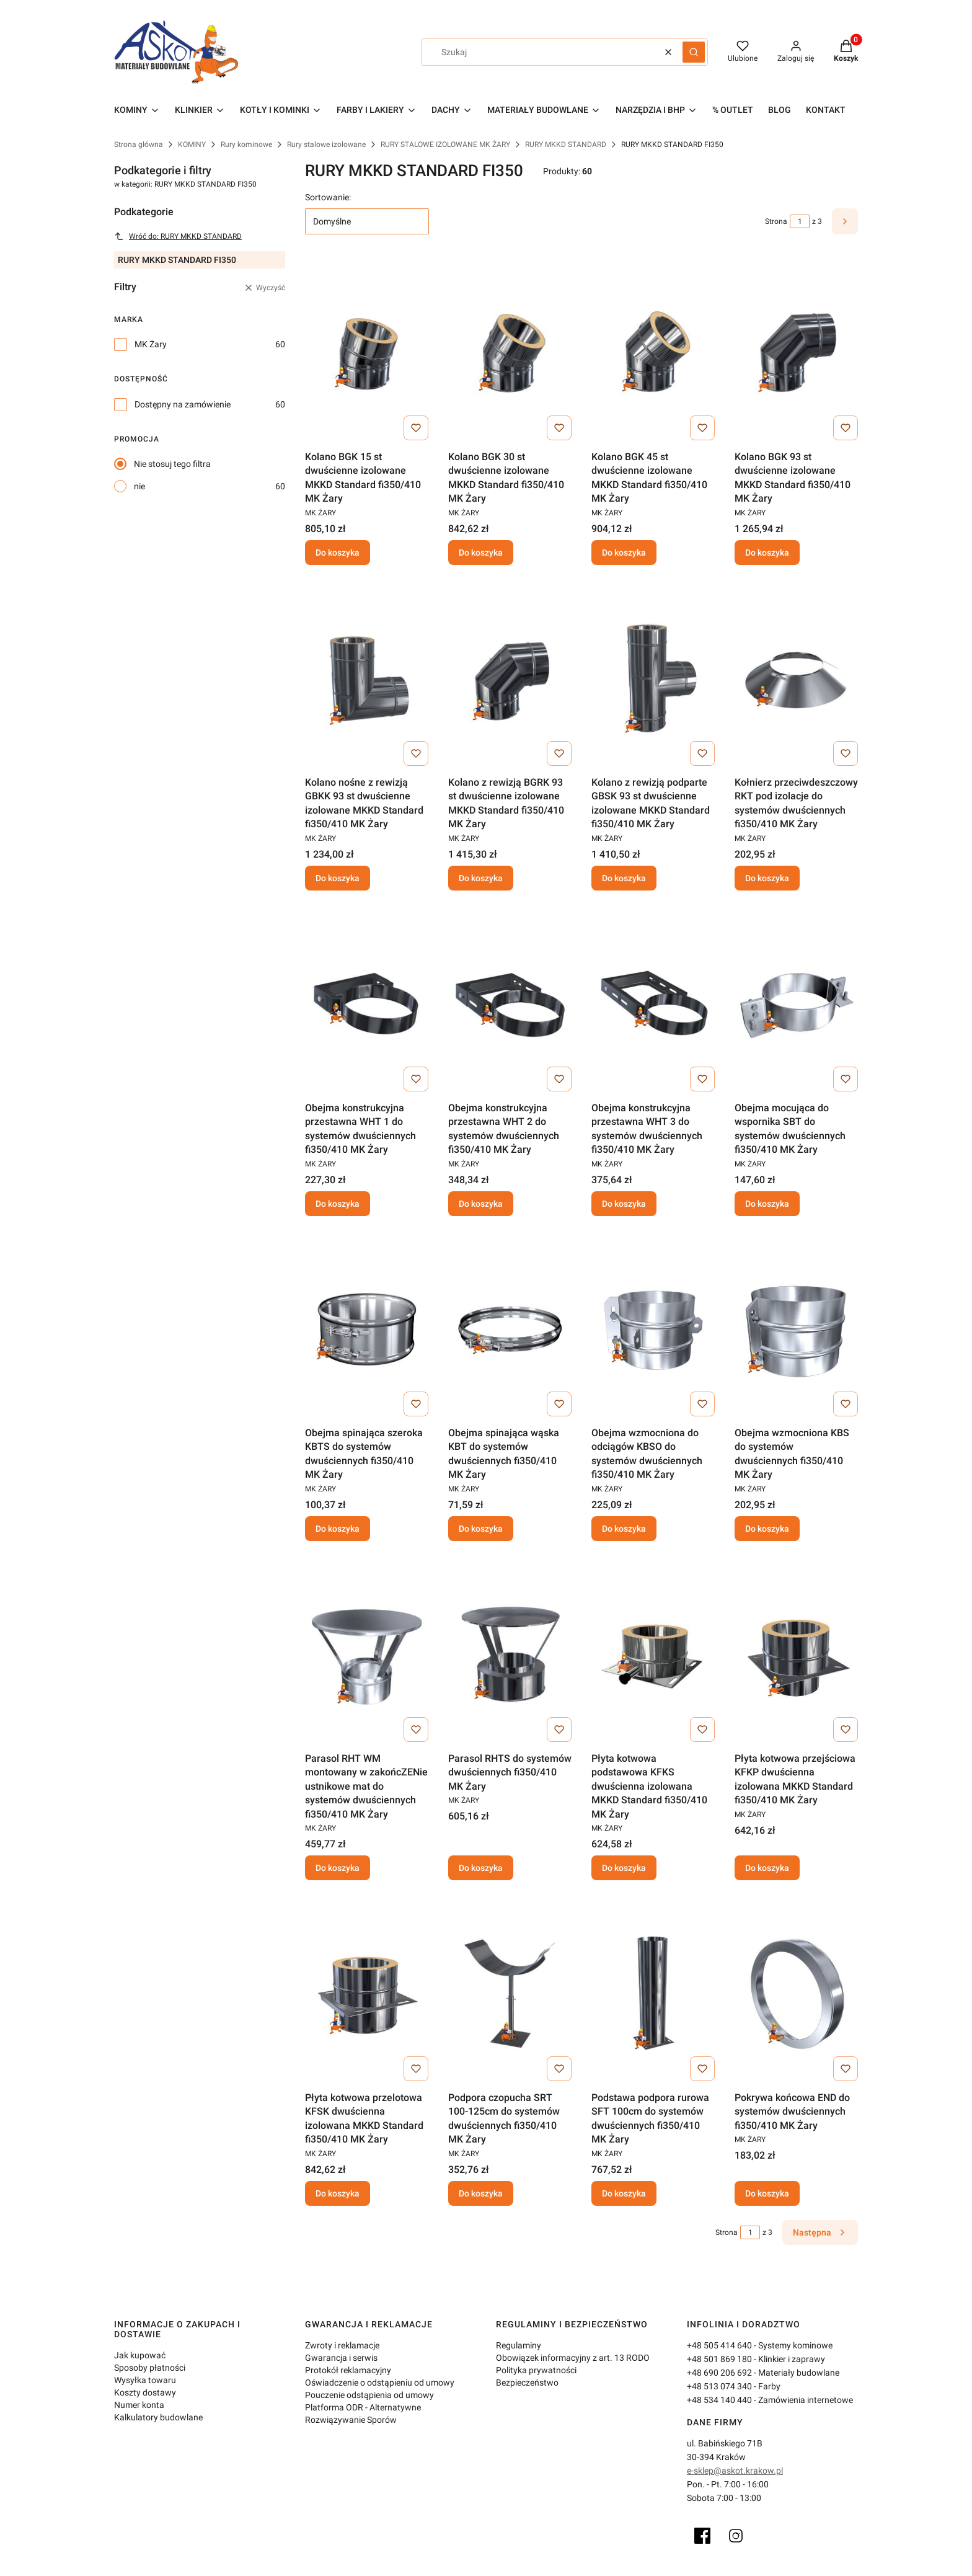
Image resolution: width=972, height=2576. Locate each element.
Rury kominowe (246, 144)
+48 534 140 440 (719, 2400)
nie (139, 486)
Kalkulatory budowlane (158, 2417)
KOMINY (192, 144)
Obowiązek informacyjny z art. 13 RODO (573, 2358)
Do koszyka (338, 552)
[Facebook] (702, 2536)
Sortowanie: (328, 197)
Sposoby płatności (149, 2368)
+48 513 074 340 (719, 2386)
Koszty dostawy (145, 2392)
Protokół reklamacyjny (348, 2370)
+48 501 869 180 (719, 2359)
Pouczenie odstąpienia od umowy (369, 2395)
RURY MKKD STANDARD (565, 144)
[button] (694, 52)
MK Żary (151, 344)
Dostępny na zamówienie (183, 404)
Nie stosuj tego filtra (172, 464)
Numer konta (139, 2405)
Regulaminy (518, 2345)
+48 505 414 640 (719, 2345)
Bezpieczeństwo (527, 2382)
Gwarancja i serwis (341, 2358)
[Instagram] (736, 2536)
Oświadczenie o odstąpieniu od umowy (379, 2382)
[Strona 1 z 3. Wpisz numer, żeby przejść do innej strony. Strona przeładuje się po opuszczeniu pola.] (800, 221)
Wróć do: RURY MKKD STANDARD (178, 236)
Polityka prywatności (536, 2370)
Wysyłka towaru (145, 2380)
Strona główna (138, 144)
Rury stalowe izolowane (326, 144)
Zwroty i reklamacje (342, 2345)
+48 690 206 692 (719, 2373)
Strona (776, 221)
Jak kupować (140, 2355)
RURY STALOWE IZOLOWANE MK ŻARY (445, 144)
